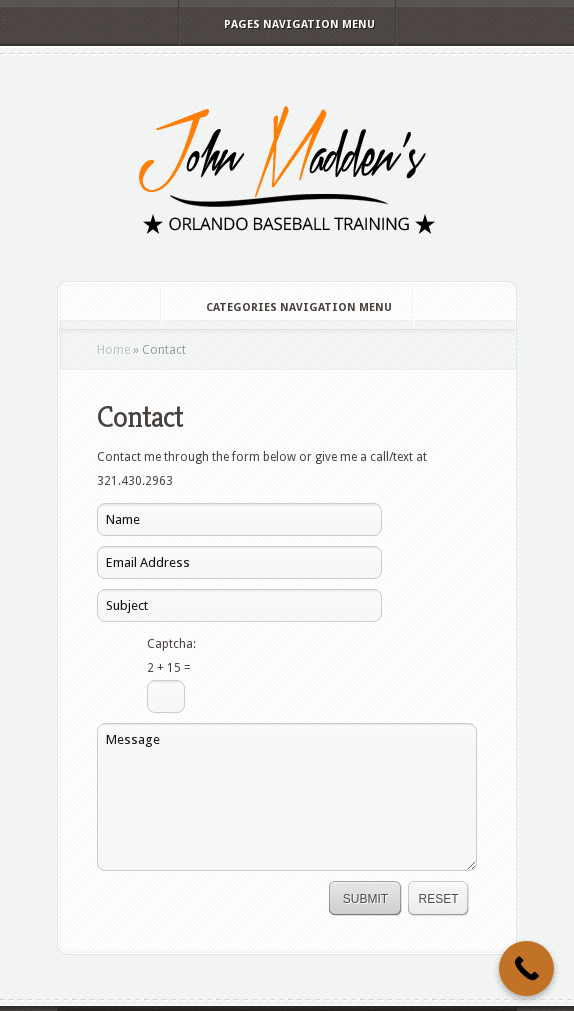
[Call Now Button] (526, 968)
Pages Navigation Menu (286, 24)
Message (287, 797)
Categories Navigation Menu (285, 307)
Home (113, 350)
